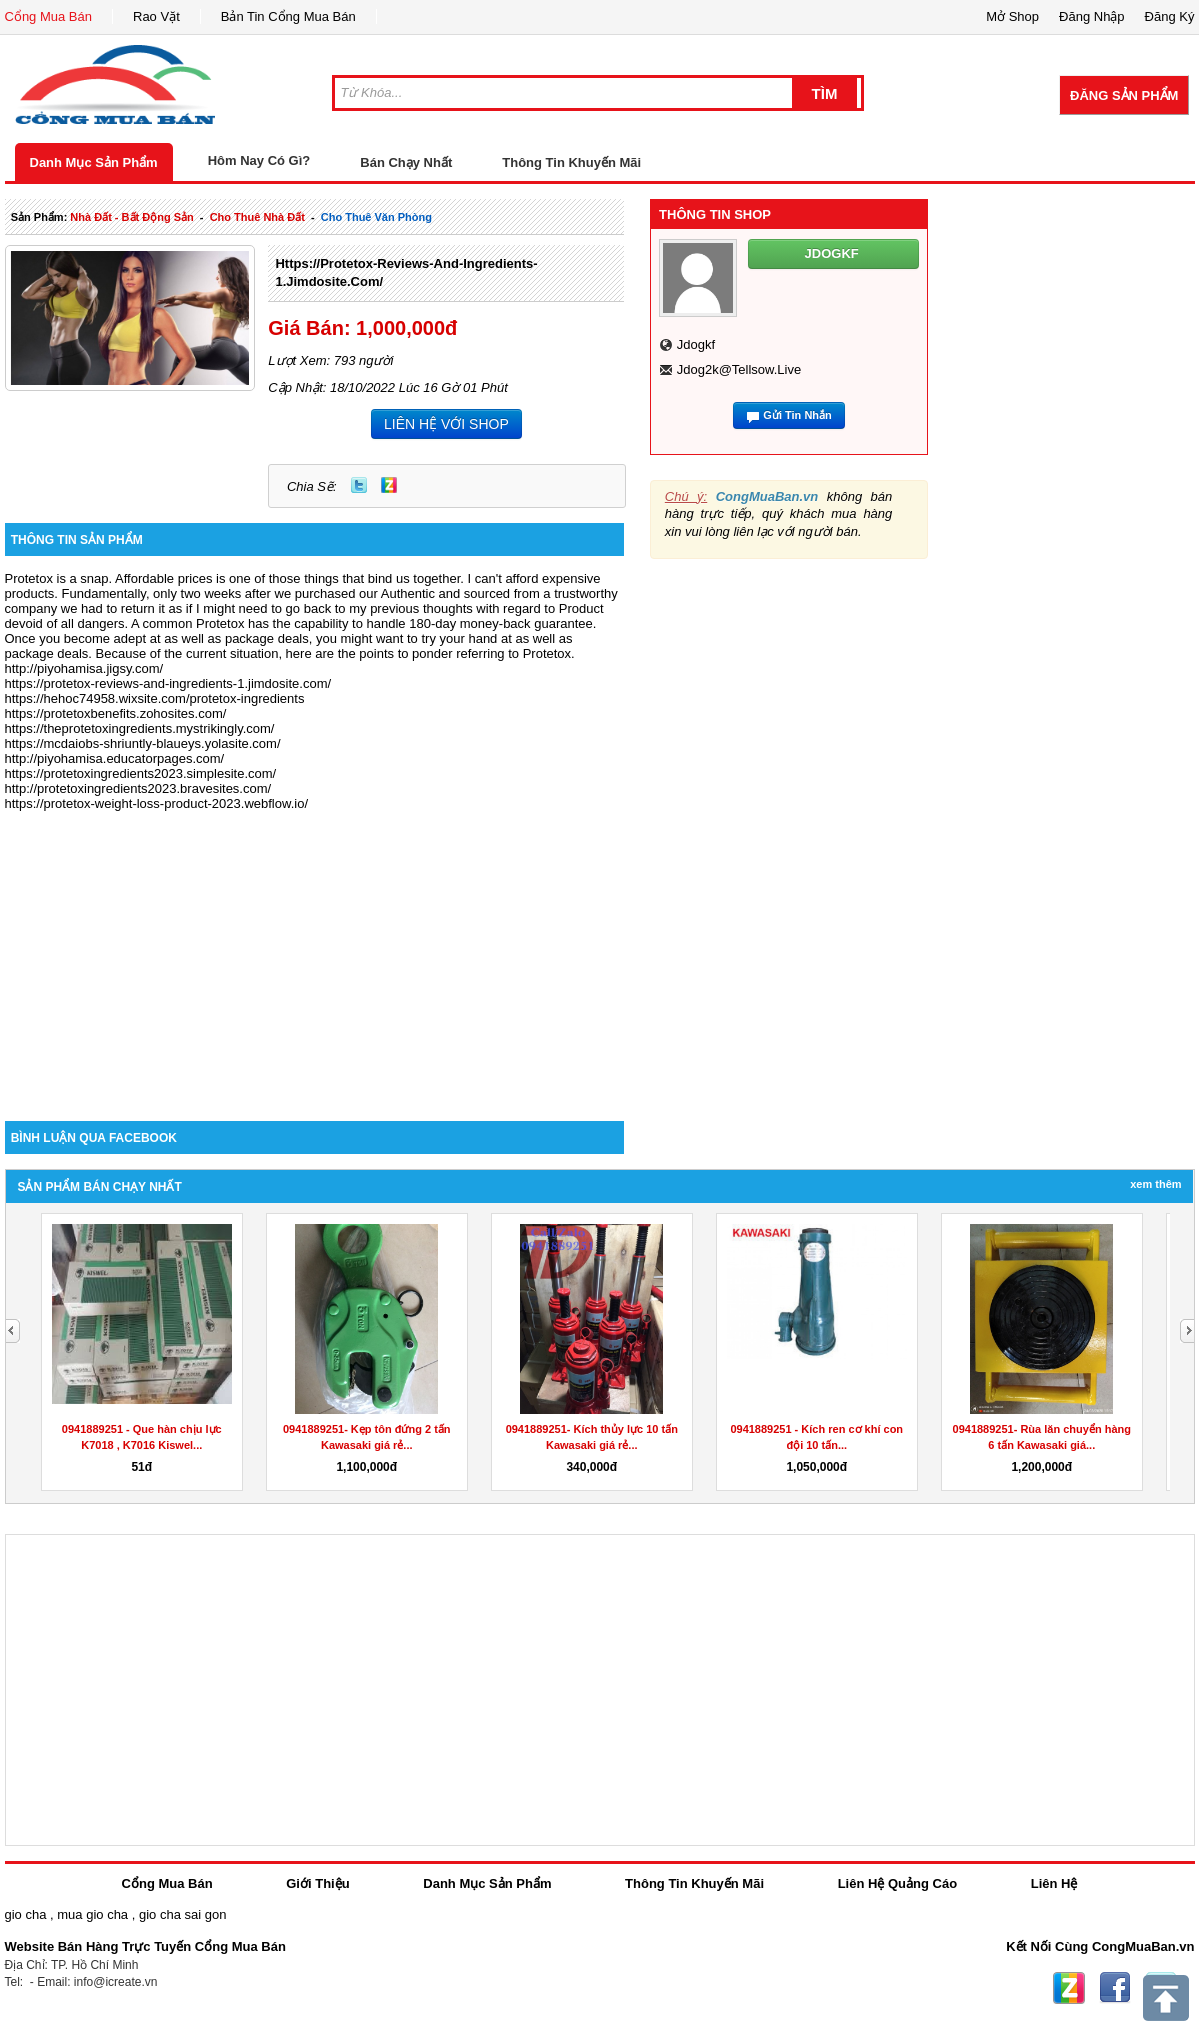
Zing (389, 485)
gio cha (26, 1914)
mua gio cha (92, 1914)
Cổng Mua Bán (49, 16)
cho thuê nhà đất (257, 217)
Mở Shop (1012, 16)
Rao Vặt (156, 16)
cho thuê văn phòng (376, 217)
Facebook (1115, 1988)
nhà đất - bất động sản (131, 217)
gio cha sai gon (182, 1914)
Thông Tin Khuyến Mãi (571, 162)
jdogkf (696, 344)
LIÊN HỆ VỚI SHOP (446, 424)
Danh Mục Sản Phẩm (94, 162)
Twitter (359, 485)
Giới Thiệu (317, 1883)
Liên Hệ (1054, 1883)
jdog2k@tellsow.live (739, 369)
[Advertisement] (315, 951)
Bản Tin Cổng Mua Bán (288, 16)
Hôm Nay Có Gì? (259, 160)
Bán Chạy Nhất (406, 162)
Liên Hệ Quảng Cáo (897, 1883)
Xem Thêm (1155, 1184)
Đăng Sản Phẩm (1124, 95)
